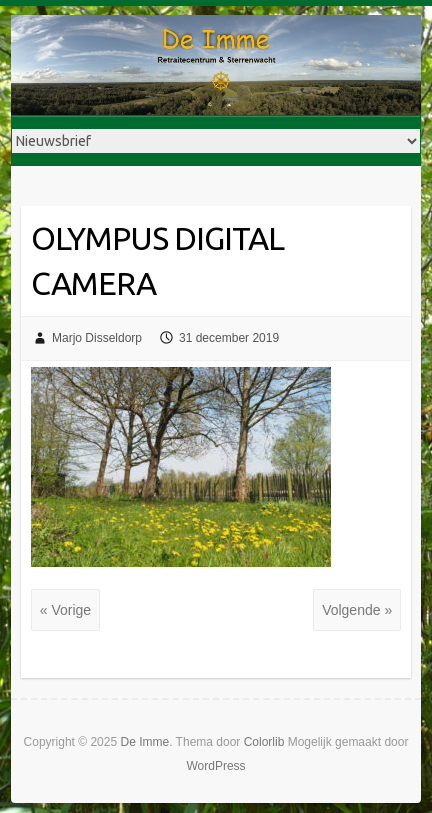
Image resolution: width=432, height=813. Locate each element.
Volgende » (357, 610)
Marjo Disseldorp (97, 338)
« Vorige (65, 610)
